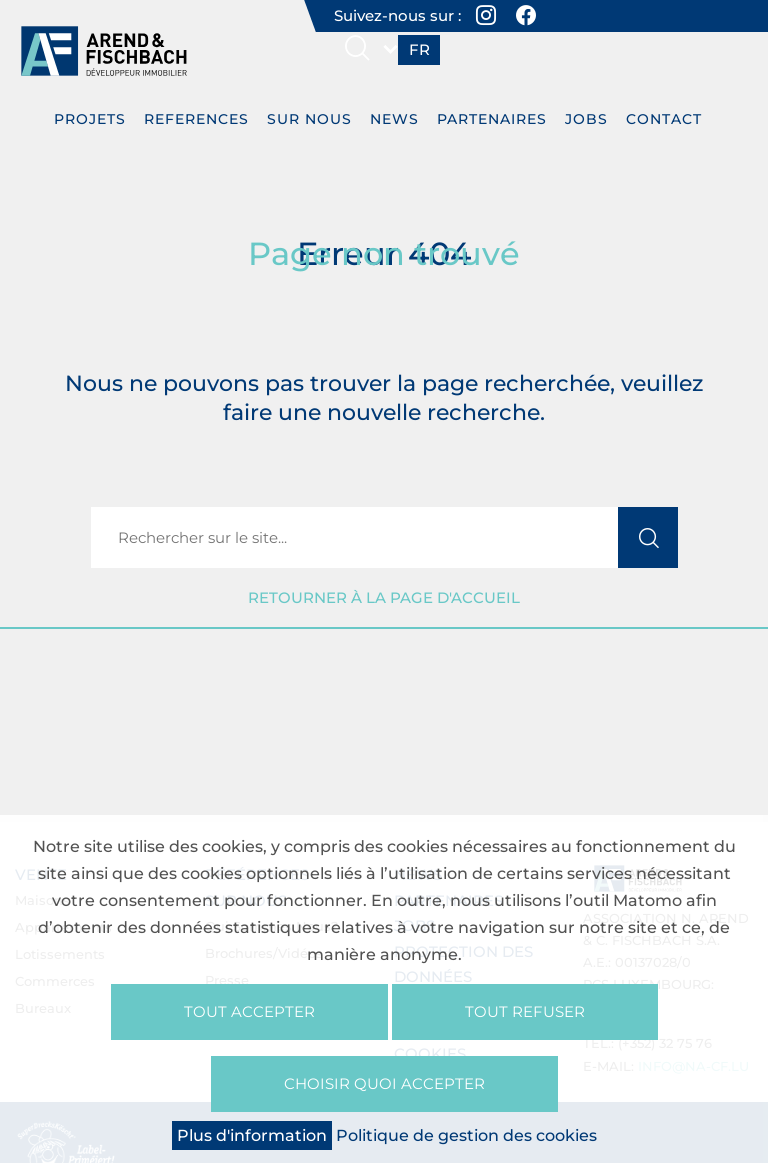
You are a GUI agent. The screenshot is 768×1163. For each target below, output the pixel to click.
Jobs (586, 119)
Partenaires (492, 119)
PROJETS (90, 119)
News (394, 119)
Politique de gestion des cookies (466, 1135)
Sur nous (309, 119)
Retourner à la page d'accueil (384, 597)
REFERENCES (196, 119)
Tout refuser (525, 1011)
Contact (664, 119)
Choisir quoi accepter (384, 1083)
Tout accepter (249, 1011)
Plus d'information (252, 1135)
